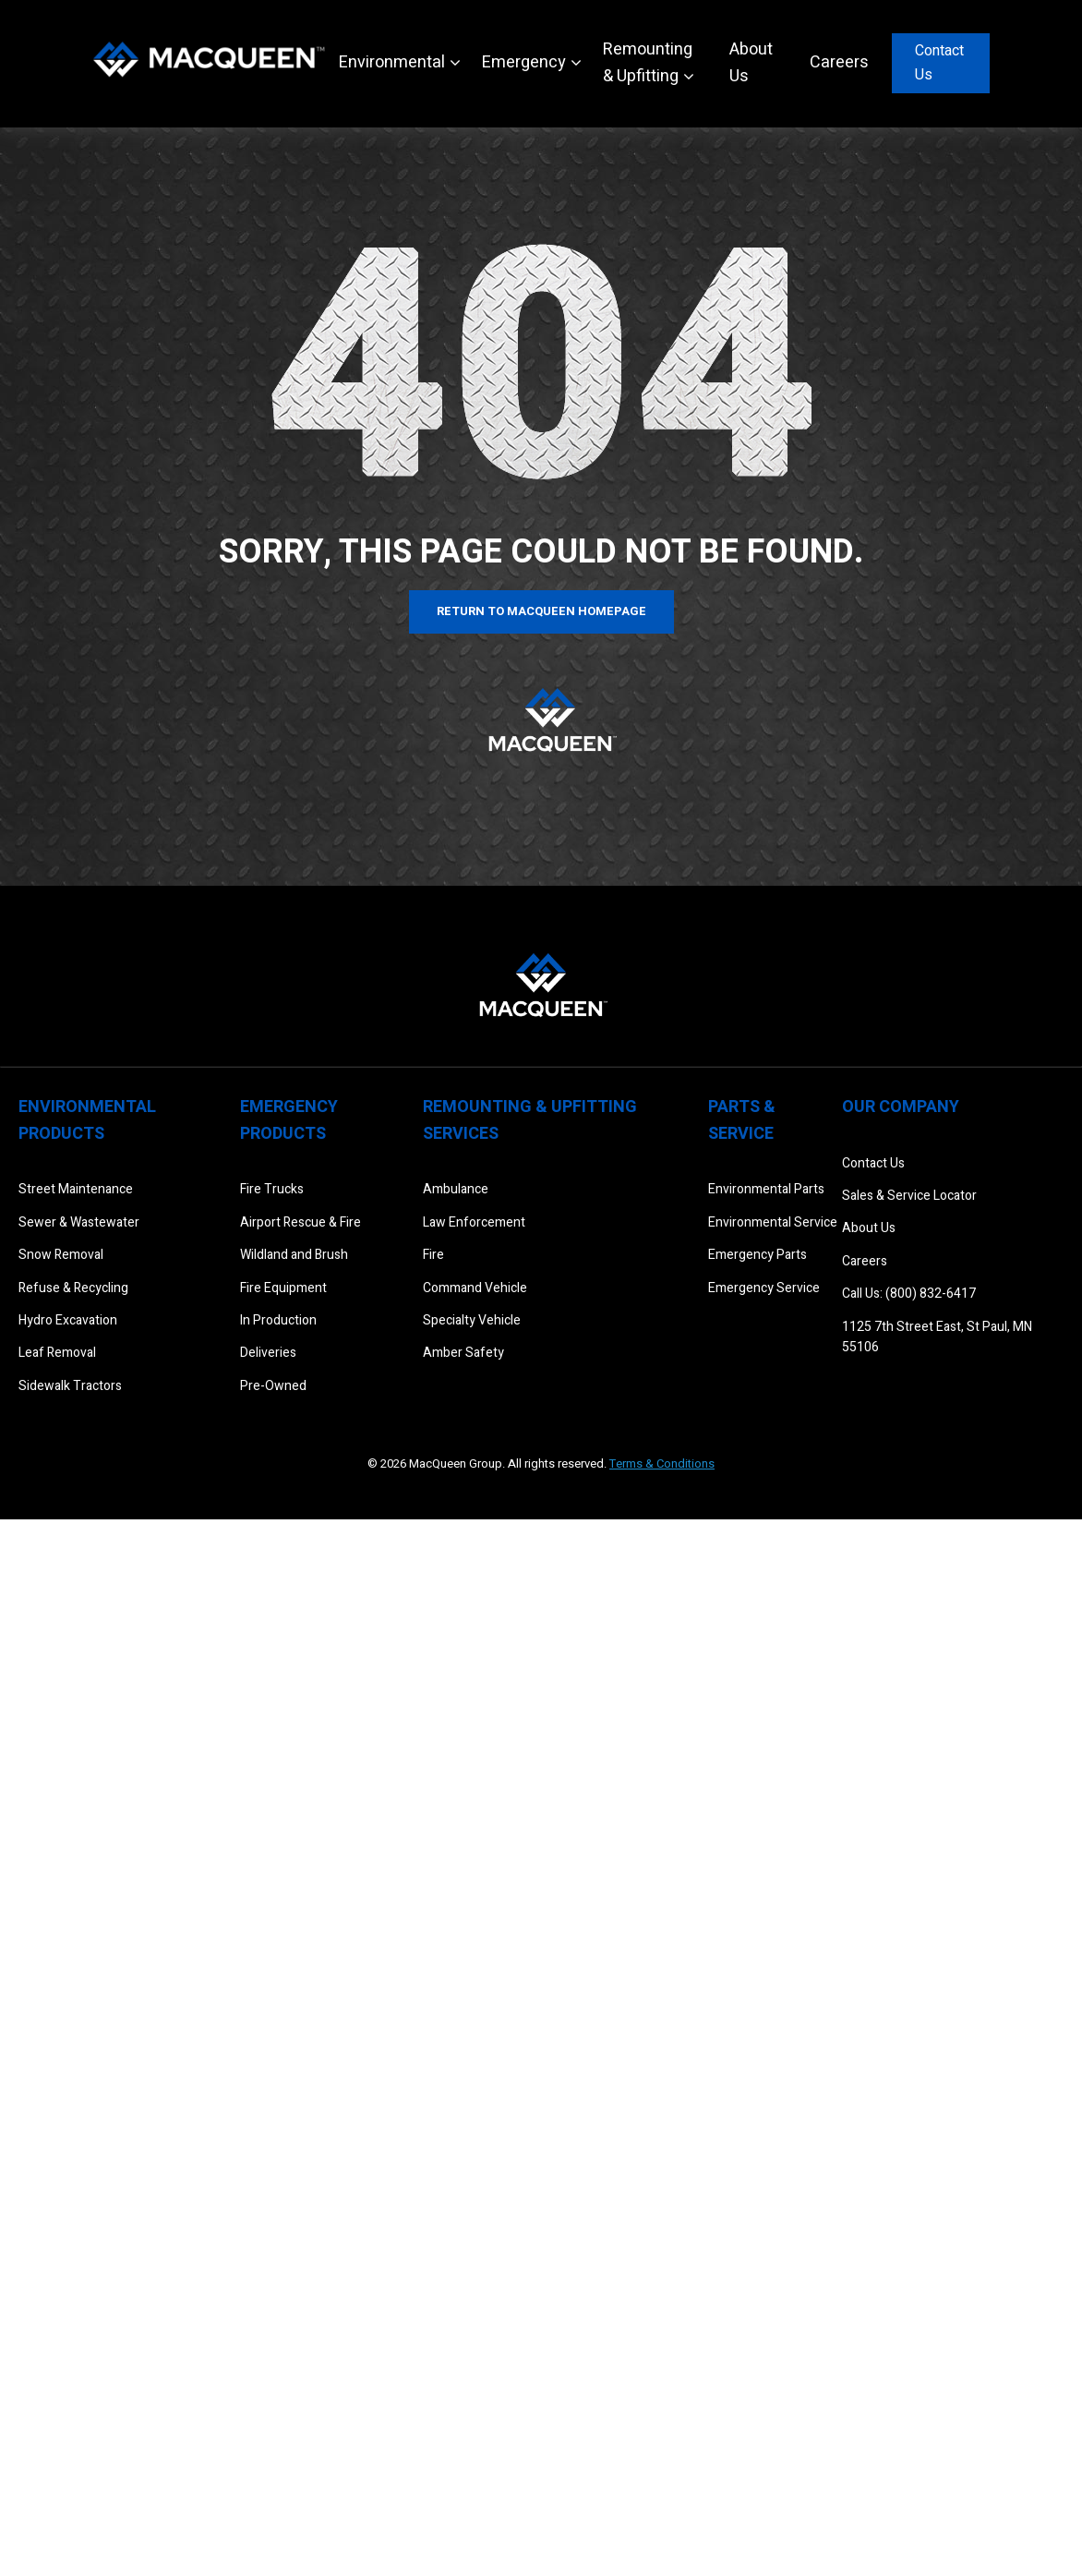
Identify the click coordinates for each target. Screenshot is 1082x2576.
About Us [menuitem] (869, 1228)
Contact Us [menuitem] (873, 1163)
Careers (839, 62)
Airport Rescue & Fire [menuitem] (300, 1222)
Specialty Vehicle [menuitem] (472, 1320)
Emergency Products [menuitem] (289, 1120)
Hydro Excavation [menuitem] (67, 1320)
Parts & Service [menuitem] (741, 1120)
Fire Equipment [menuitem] (283, 1288)
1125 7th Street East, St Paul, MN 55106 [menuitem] (937, 1337)
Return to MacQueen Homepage (541, 611)
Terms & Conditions (662, 1463)
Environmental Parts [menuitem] (766, 1189)
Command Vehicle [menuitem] (475, 1288)
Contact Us (939, 63)
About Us (751, 63)
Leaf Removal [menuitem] (57, 1352)
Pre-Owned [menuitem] (273, 1386)
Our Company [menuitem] (900, 1106)
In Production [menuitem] (278, 1320)
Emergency (524, 62)
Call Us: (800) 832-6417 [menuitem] (909, 1293)
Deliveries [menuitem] (268, 1352)
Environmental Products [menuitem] (87, 1120)
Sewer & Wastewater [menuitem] (78, 1222)
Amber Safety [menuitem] (463, 1352)
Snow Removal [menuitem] (60, 1254)
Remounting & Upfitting (647, 63)
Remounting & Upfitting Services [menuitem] (530, 1120)
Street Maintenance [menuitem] (75, 1189)
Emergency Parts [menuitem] (757, 1254)
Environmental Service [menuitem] (772, 1222)
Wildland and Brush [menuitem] (294, 1254)
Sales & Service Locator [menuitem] (909, 1195)
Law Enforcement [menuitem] (474, 1222)
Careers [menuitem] (864, 1261)
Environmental (392, 62)
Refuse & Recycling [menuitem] (73, 1288)
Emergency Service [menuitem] (764, 1288)
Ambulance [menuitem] (455, 1189)
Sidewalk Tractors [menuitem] (70, 1386)
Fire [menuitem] (433, 1254)
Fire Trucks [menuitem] (272, 1189)
